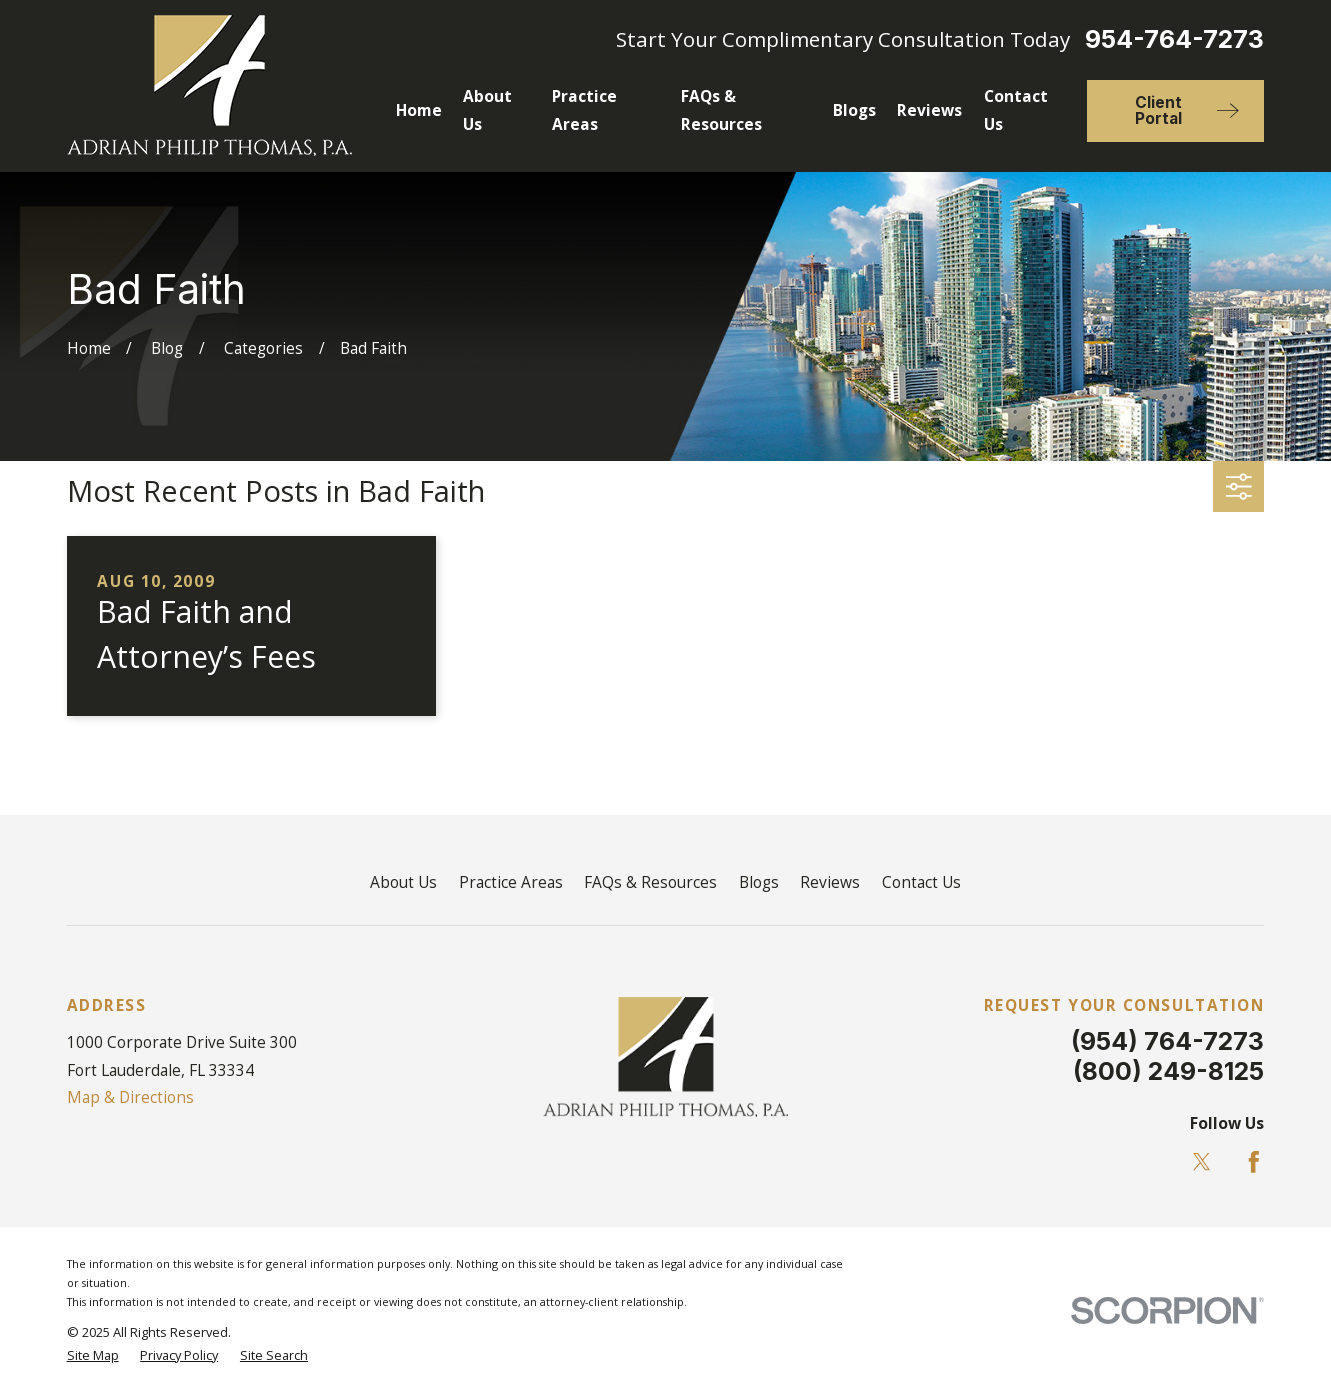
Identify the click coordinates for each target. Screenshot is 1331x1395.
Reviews (830, 882)
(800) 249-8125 (1168, 1071)
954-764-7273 (1174, 39)
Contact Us (921, 882)
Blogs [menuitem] (854, 110)
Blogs (759, 882)
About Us (403, 882)
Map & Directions (130, 1097)
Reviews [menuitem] (929, 110)
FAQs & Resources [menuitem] (721, 110)
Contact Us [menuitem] (1016, 110)
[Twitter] (1202, 1162)
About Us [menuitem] (487, 110)
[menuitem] (93, 1355)
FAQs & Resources (650, 882)
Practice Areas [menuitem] (584, 110)
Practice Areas (511, 882)
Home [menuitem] (419, 110)
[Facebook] (1254, 1162)
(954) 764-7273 (1167, 1041)
